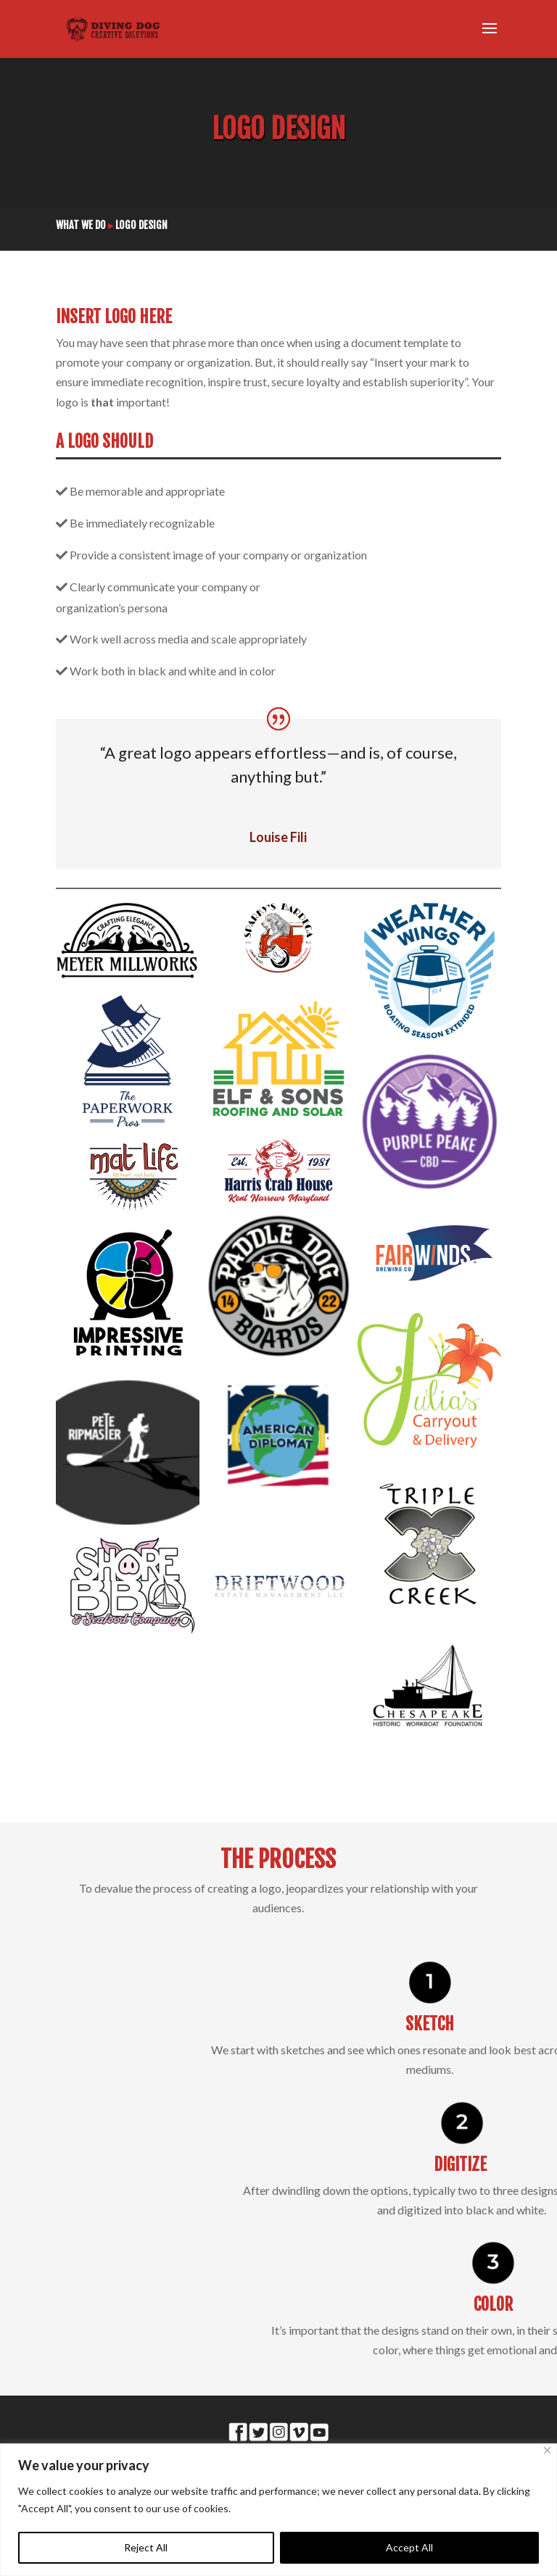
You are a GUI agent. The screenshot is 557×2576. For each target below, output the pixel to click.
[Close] (547, 2450)
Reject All (146, 2547)
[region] (278, 2509)
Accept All (409, 2547)
